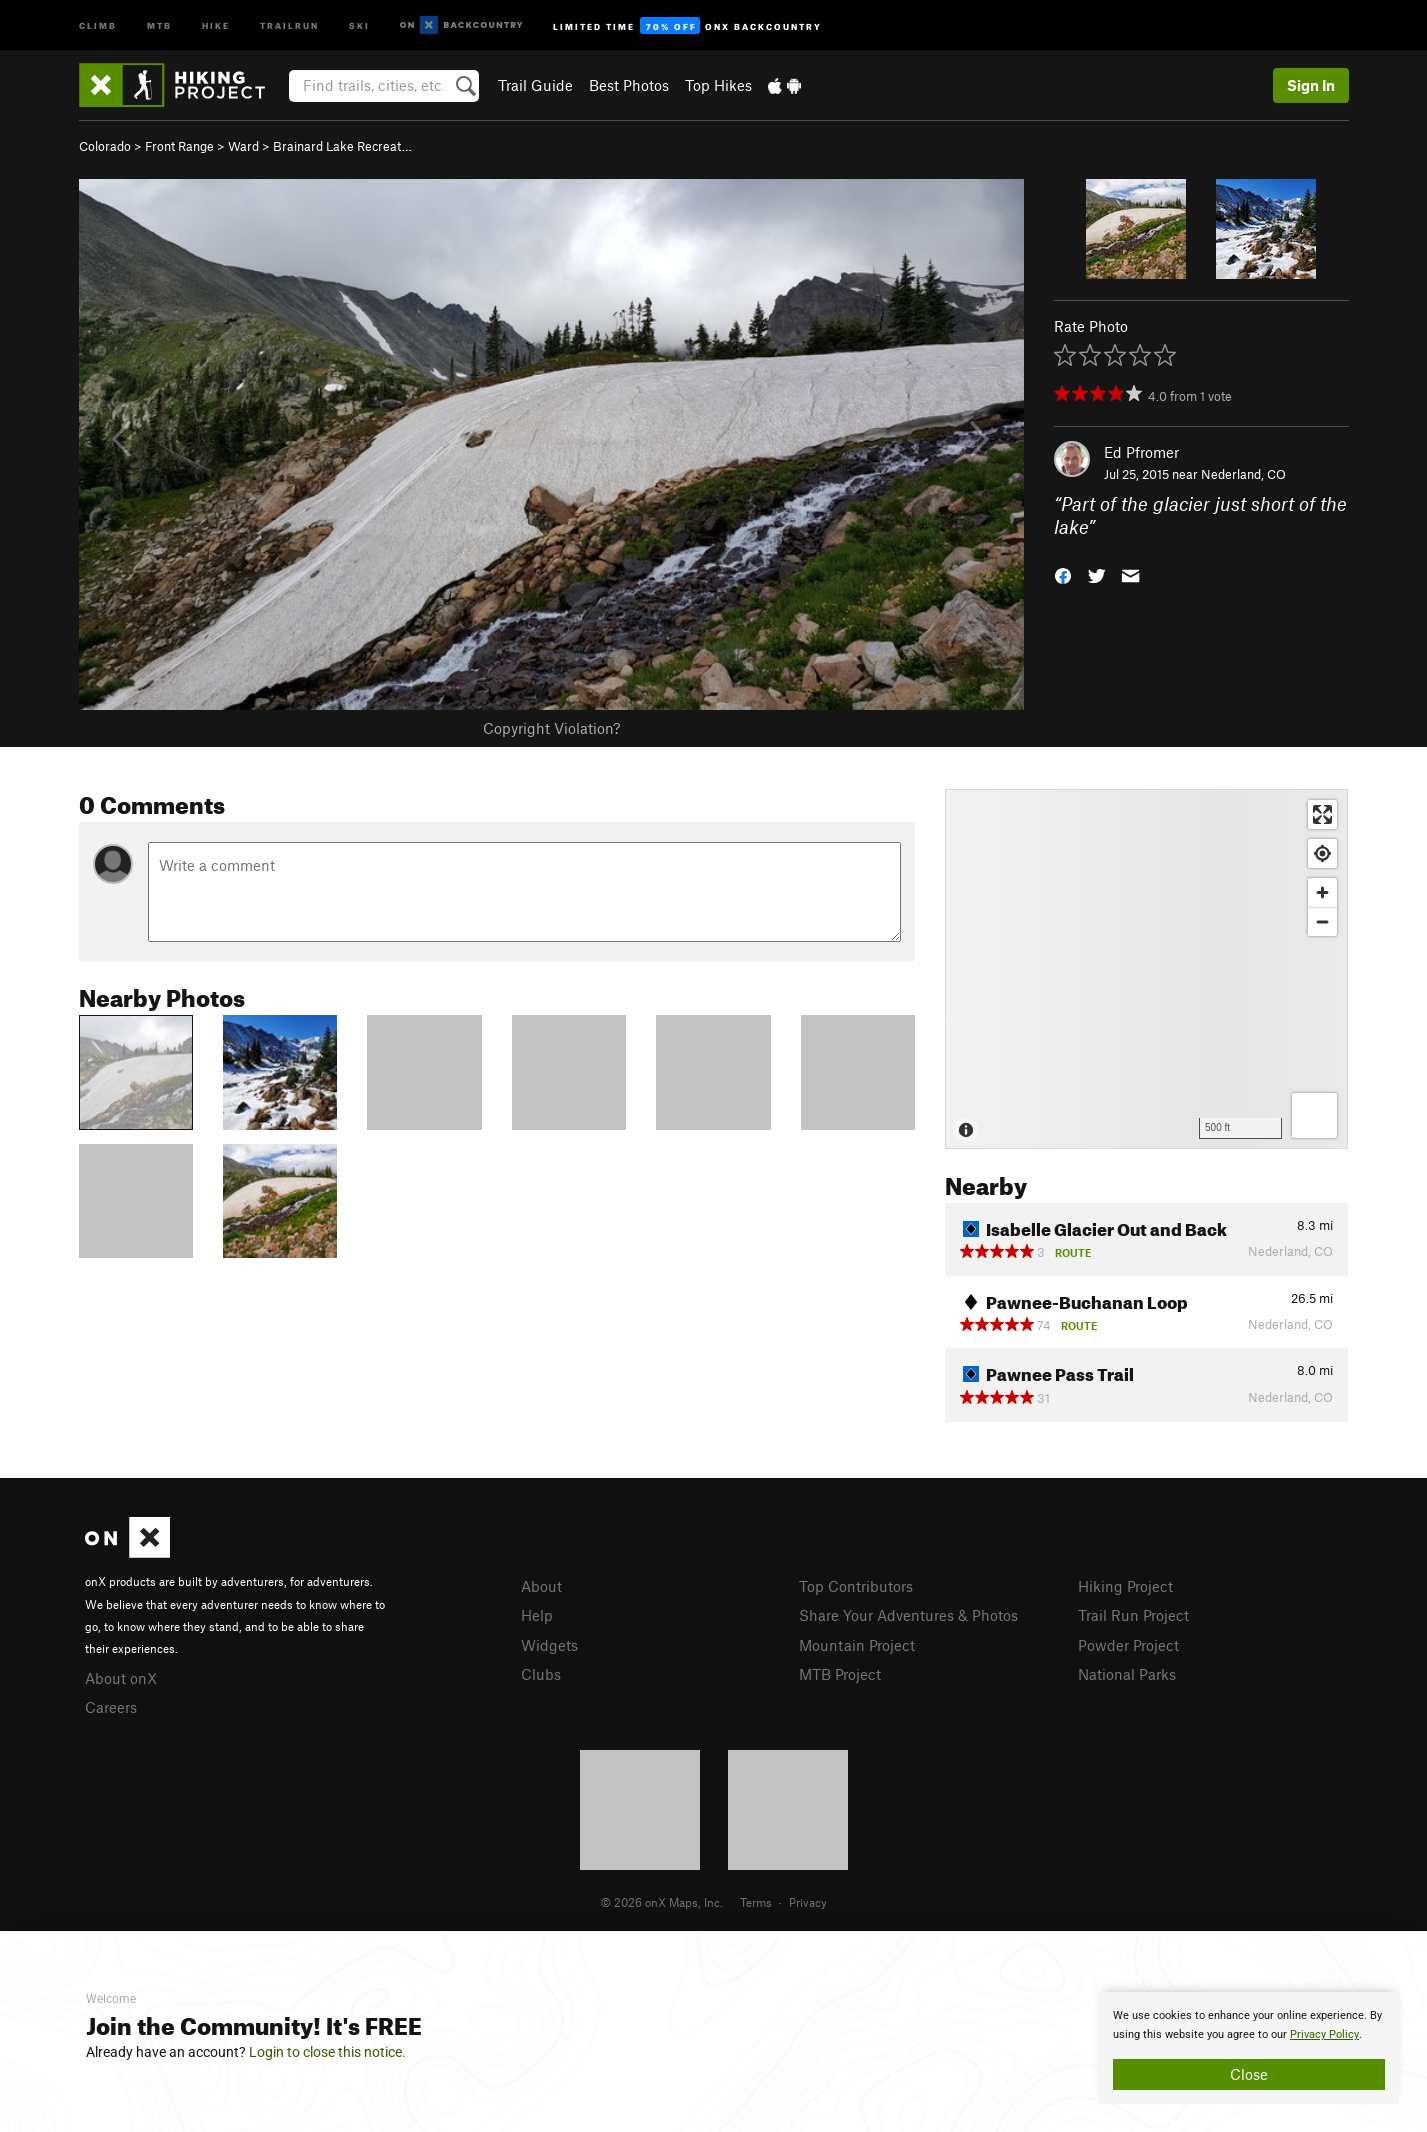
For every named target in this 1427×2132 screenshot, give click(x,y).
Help (537, 1615)
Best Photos (629, 85)
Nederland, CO (1243, 474)
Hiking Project (1125, 1586)
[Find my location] (1322, 853)
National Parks (1127, 1674)
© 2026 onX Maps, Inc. (662, 1902)
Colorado (105, 146)
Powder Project (1128, 1645)
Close (1249, 2074)
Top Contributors (856, 1586)
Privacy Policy (1324, 2034)
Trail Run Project (1133, 1615)
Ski (359, 24)
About (541, 1586)
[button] (1063, 573)
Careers (111, 1707)
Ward (243, 146)
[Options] (1314, 1115)
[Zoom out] (1322, 921)
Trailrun (289, 24)
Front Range (179, 146)
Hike (216, 24)
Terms (756, 1902)
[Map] (1146, 969)
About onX (121, 1678)
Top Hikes (718, 85)
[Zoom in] (1322, 892)
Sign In (1311, 85)
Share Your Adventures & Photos (908, 1615)
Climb (98, 24)
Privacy (808, 1902)
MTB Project (840, 1674)
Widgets (549, 1645)
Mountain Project (857, 1645)
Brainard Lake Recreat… (342, 146)
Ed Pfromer (1141, 452)
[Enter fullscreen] (1322, 814)
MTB (159, 24)
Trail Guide (535, 85)
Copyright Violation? (551, 728)
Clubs (541, 1674)
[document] (1249, 2048)
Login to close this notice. (327, 2052)
